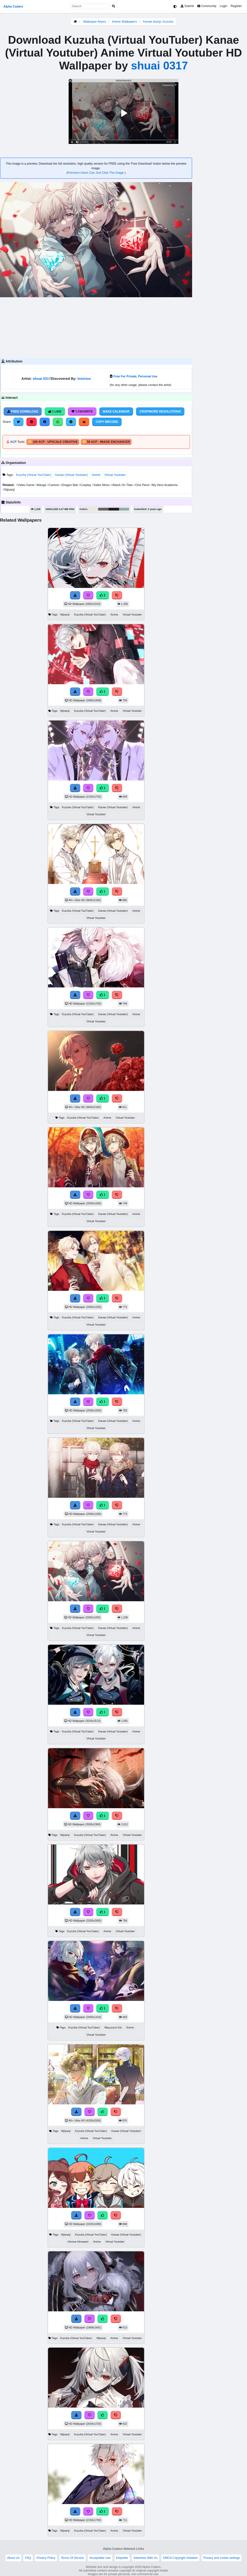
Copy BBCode (107, 421)
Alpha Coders (13, 6)
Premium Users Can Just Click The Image (96, 172)
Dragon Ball (69, 485)
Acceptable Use (100, 2558)
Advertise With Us (145, 2558)
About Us (13, 2558)
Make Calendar (116, 411)
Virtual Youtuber (115, 475)
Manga (41, 485)
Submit (187, 6)
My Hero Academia (164, 485)
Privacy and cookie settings (221, 2558)
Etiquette (122, 2558)
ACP (13, 442)
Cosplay (85, 485)
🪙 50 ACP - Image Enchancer (106, 442)
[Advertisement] (96, 327)
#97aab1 (124, 509)
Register (236, 6)
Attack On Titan (122, 485)
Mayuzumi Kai (112, 2027)
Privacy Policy (46, 2558)
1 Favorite (82, 411)
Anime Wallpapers (125, 21)
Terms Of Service (72, 2558)
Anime (96, 475)
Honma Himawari (78, 2241)
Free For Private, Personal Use (135, 376)
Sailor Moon (101, 485)
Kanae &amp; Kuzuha (158, 21)
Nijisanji (9, 489)
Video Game (25, 485)
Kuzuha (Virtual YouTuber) (33, 475)
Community (206, 6)
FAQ (28, 2558)
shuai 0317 (159, 65)
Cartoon (53, 485)
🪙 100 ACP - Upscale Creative (53, 442)
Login (223, 6)
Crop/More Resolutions (160, 411)
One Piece (142, 485)
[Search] (113, 6)
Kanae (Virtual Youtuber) (71, 475)
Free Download (22, 411)
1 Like (54, 411)
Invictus (84, 378)
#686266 (103, 509)
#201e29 (114, 509)
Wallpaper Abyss (94, 21)
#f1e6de (93, 509)
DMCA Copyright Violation (180, 2558)
